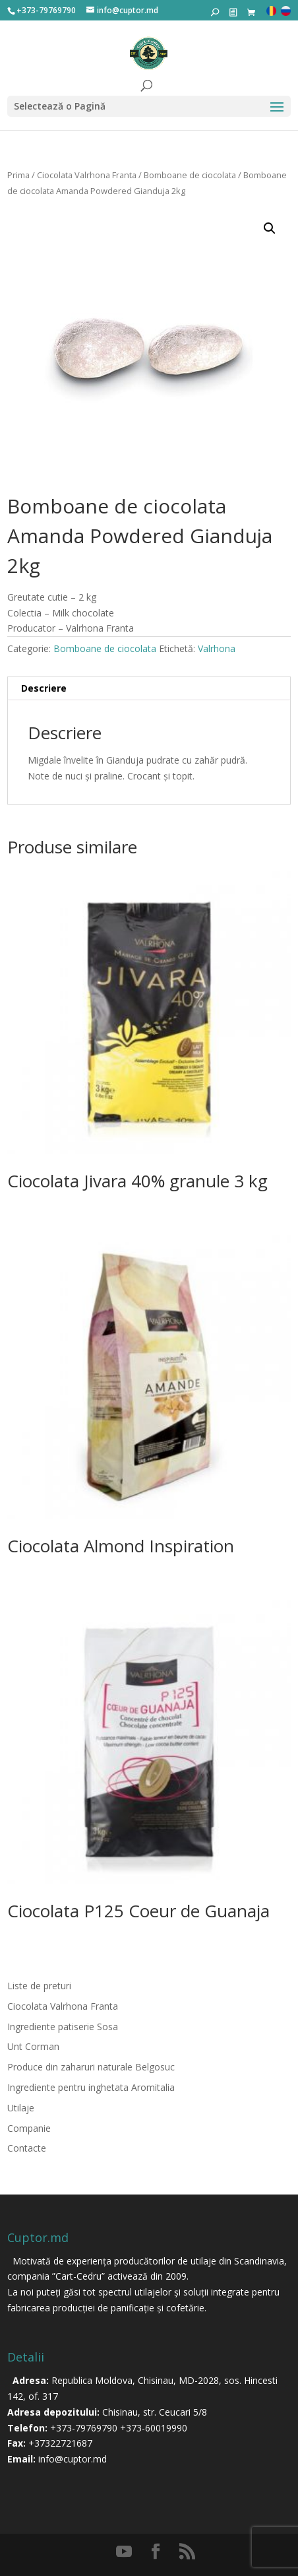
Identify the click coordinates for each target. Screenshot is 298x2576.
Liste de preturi (39, 1985)
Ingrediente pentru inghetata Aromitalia (91, 2087)
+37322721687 (60, 2443)
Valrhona (216, 648)
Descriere (44, 688)
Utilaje (20, 2107)
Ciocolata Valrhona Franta (86, 175)
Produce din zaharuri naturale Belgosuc (91, 2067)
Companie (29, 2128)
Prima (18, 175)
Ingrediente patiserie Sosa (62, 2026)
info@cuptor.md (72, 2459)
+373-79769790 (83, 2428)
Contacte (26, 2148)
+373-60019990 (153, 2428)
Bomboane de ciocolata (190, 175)
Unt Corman (33, 2046)
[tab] (149, 688)
